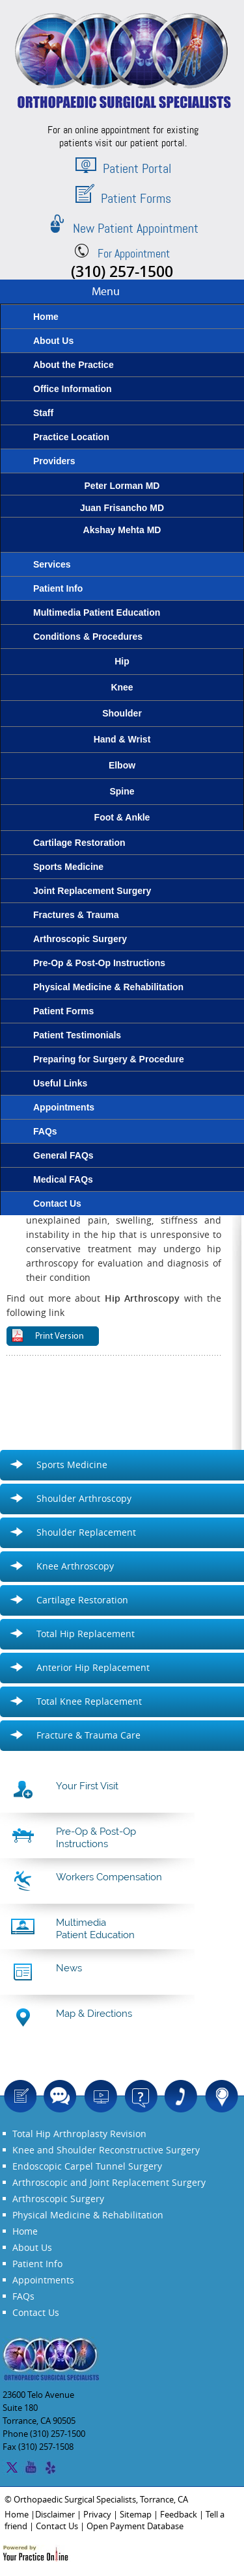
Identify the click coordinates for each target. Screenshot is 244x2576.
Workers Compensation (109, 1877)
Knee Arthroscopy (75, 1566)
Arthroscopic (40, 2182)
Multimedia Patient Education (95, 1929)
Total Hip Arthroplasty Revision (79, 2133)
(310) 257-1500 (122, 271)
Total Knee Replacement (89, 1701)
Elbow (122, 765)
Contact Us (35, 2312)
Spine (121, 791)
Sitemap (136, 2514)
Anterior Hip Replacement (93, 1667)
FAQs (23, 2296)
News (69, 1968)
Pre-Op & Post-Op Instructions (96, 1838)
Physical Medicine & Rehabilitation (87, 2215)
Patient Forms (123, 198)
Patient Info (37, 2263)
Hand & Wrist (122, 739)
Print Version (59, 1336)
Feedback (178, 2514)
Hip (122, 661)
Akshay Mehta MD (122, 543)
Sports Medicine (71, 1464)
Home (25, 2231)
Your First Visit (87, 1786)
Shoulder (122, 713)
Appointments (43, 2280)
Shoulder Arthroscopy (83, 1498)
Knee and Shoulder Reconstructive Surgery (106, 2150)
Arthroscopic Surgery (58, 2198)
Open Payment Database (135, 2526)
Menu (106, 291)
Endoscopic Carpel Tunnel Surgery (87, 2166)
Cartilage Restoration (82, 1600)
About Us (32, 2247)
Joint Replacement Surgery (148, 2182)
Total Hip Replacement (85, 1633)
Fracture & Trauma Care (88, 1735)
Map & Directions (94, 2013)
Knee (122, 687)
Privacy (97, 2514)
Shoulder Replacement (86, 1532)
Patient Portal (123, 168)
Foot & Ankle (122, 817)
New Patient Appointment (122, 228)
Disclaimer (55, 2514)
